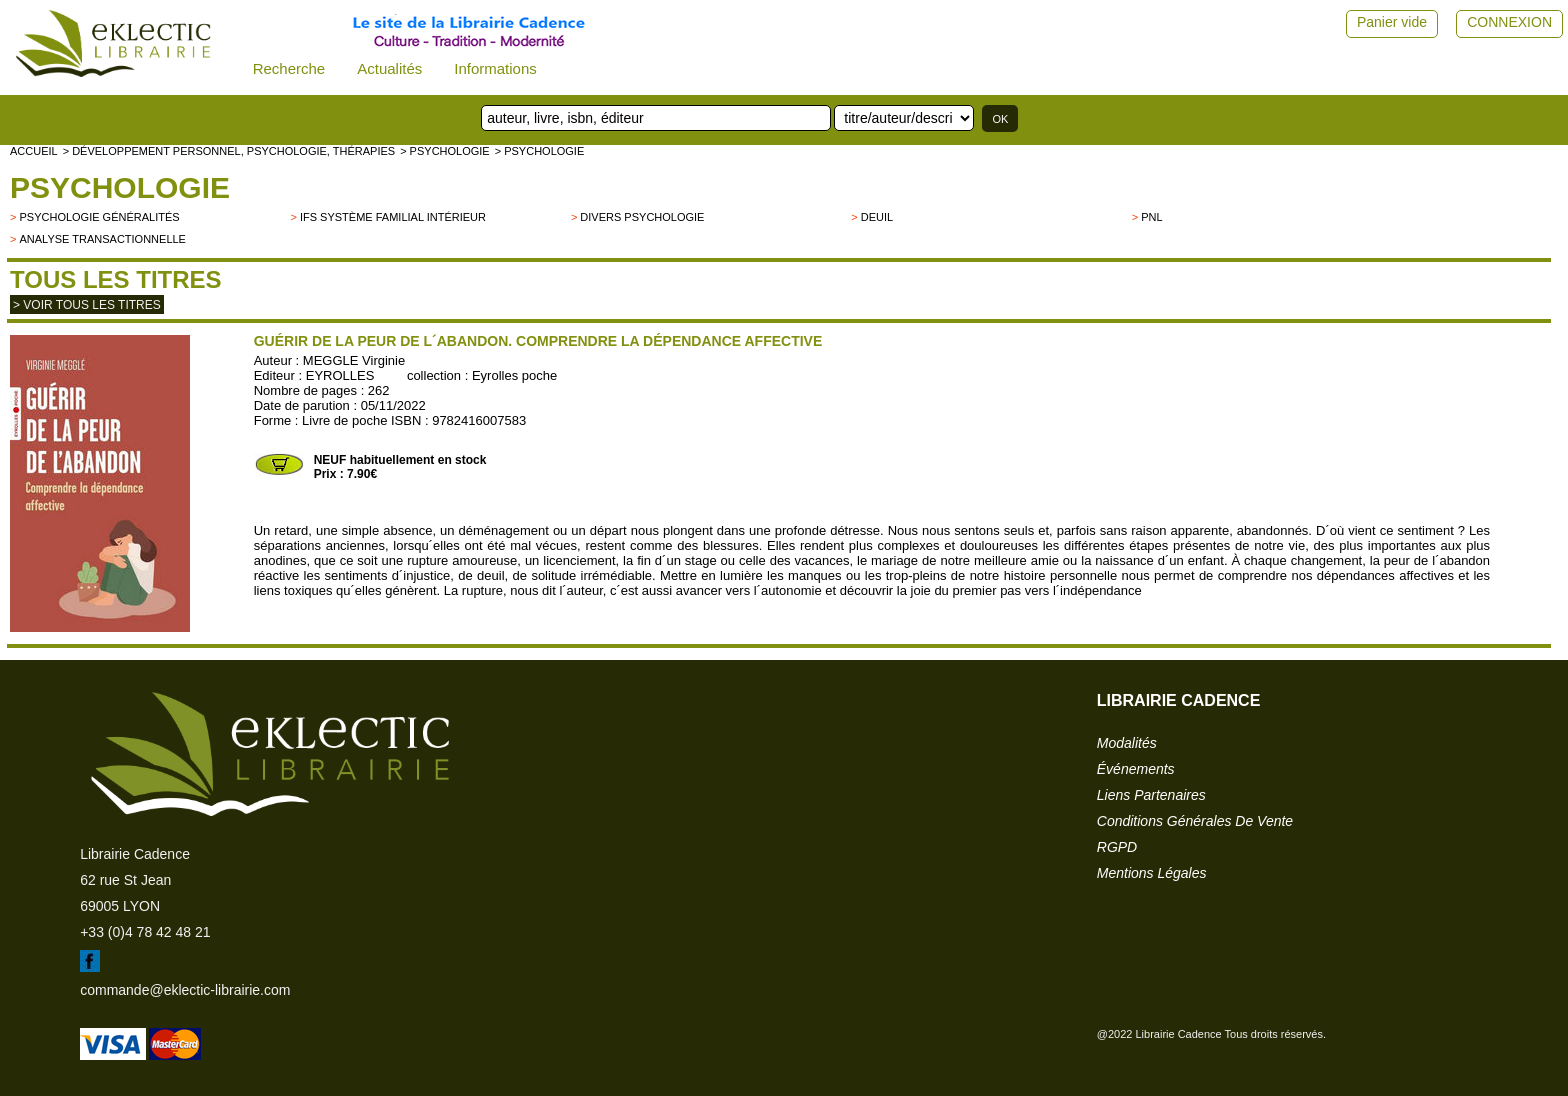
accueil (34, 151)
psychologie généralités (99, 217)
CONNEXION (1509, 22)
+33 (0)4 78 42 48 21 (145, 932)
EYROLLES (340, 375)
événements (1136, 769)
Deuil (877, 217)
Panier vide (1392, 22)
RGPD (1117, 847)
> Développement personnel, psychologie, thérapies (229, 151)
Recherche (289, 68)
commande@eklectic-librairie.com (185, 990)
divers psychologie (642, 217)
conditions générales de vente (1195, 821)
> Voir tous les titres (87, 305)
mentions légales (1152, 873)
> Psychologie (445, 151)
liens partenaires (1151, 795)
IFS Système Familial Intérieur (393, 217)
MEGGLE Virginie (354, 360)
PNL (1151, 217)
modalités (1127, 743)
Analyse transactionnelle (102, 239)
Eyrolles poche (514, 375)
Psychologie (120, 187)
